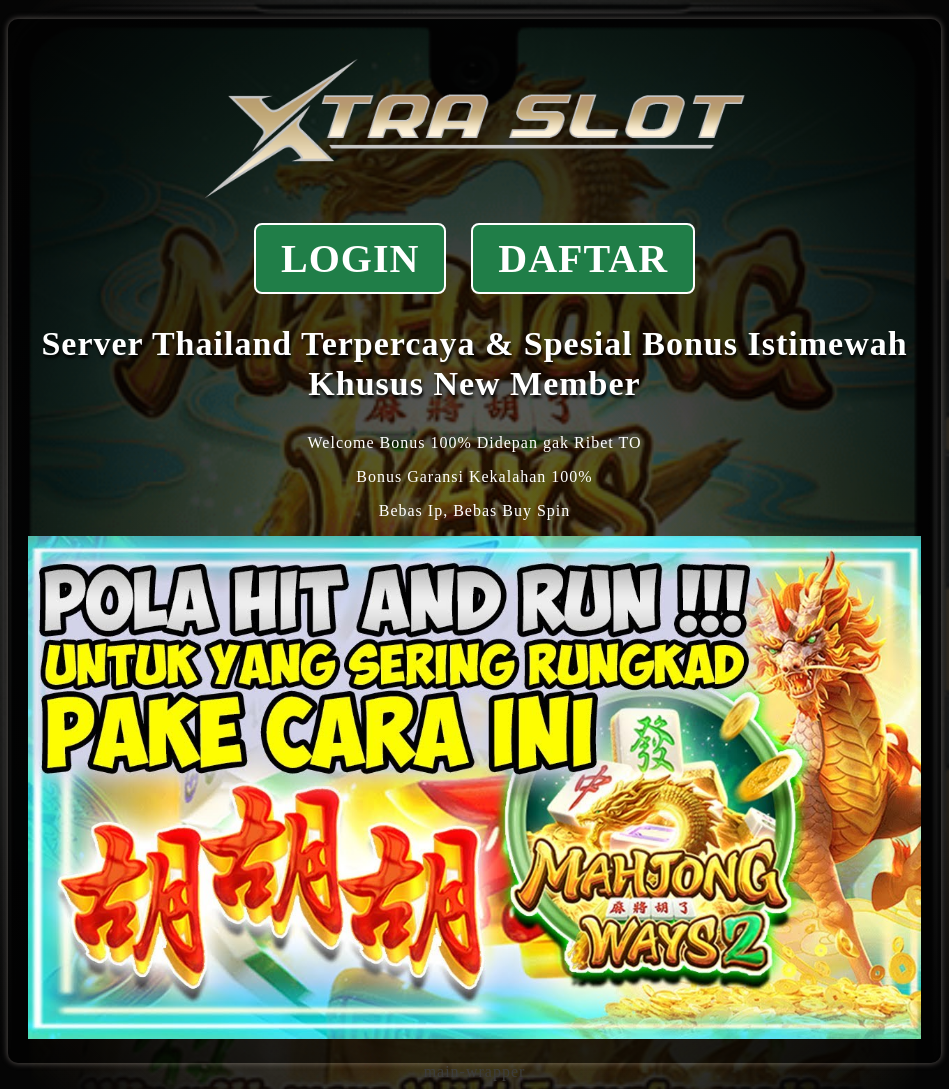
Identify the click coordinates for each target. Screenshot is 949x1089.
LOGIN (350, 258)
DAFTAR (583, 258)
